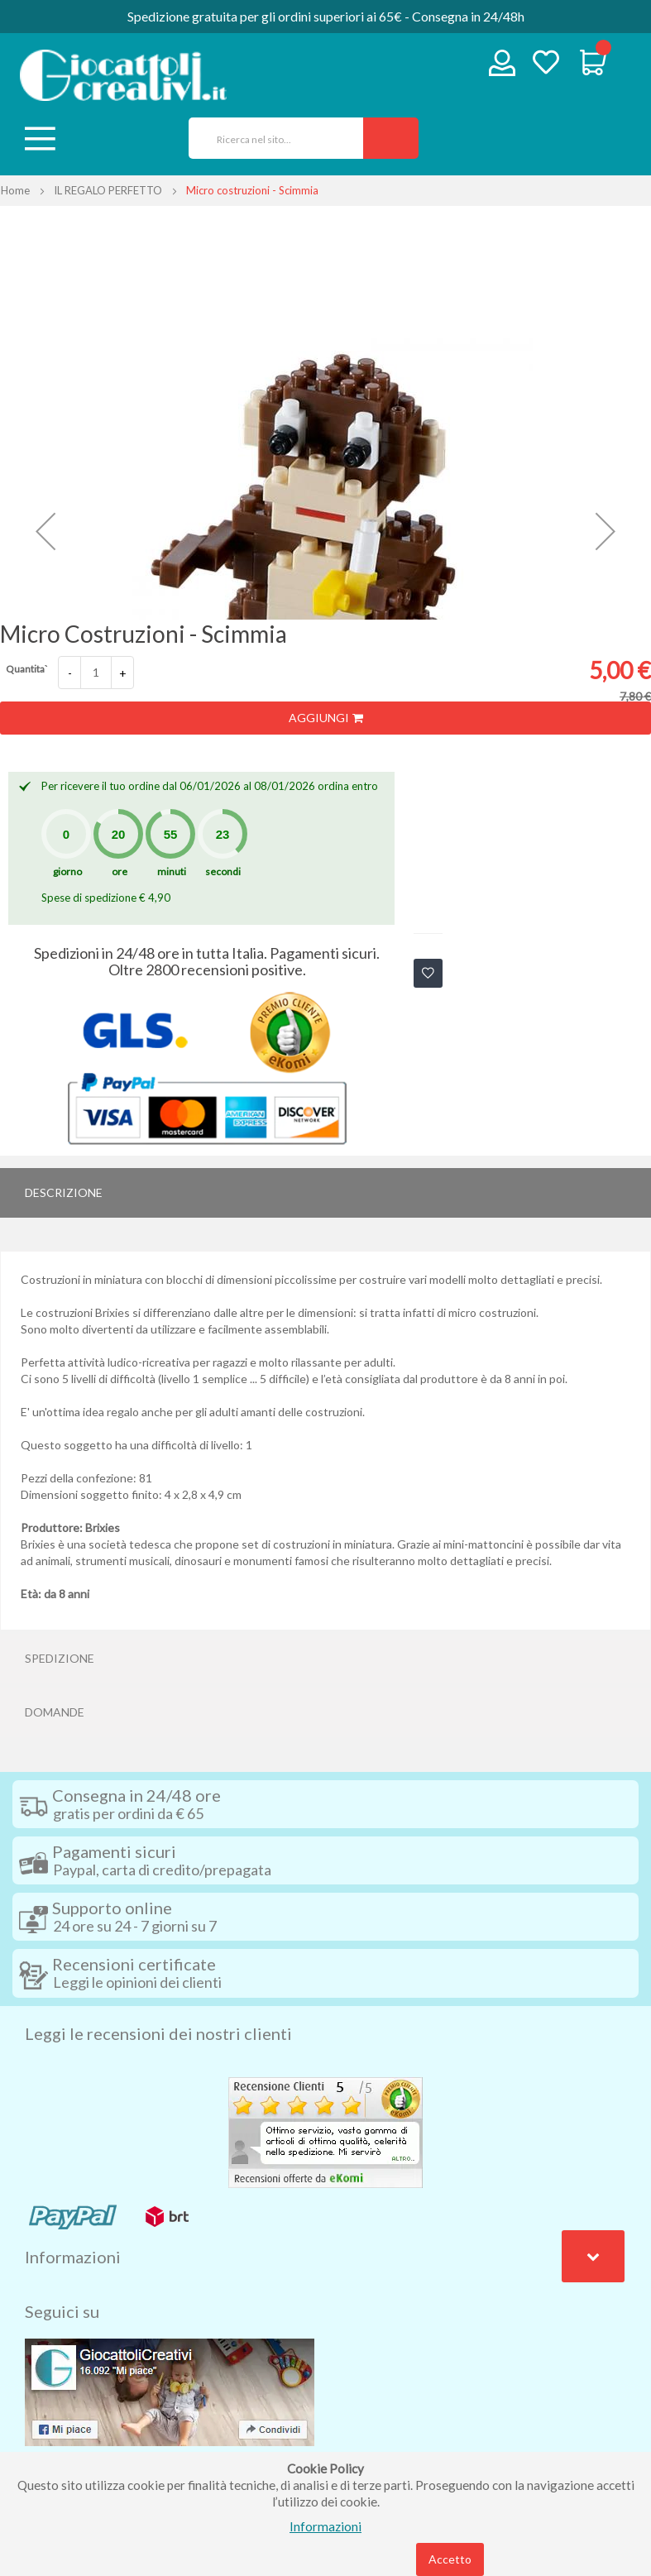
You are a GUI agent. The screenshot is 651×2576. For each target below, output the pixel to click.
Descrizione (64, 1192)
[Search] (391, 138)
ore (119, 871)
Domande (54, 1712)
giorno (67, 871)
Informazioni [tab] (73, 2257)
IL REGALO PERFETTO (108, 190)
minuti (171, 871)
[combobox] (270, 138)
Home (15, 190)
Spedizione (59, 1658)
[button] (45, 531)
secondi (223, 871)
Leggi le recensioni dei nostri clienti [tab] (158, 2033)
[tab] (325, 1193)
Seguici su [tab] (62, 2311)
